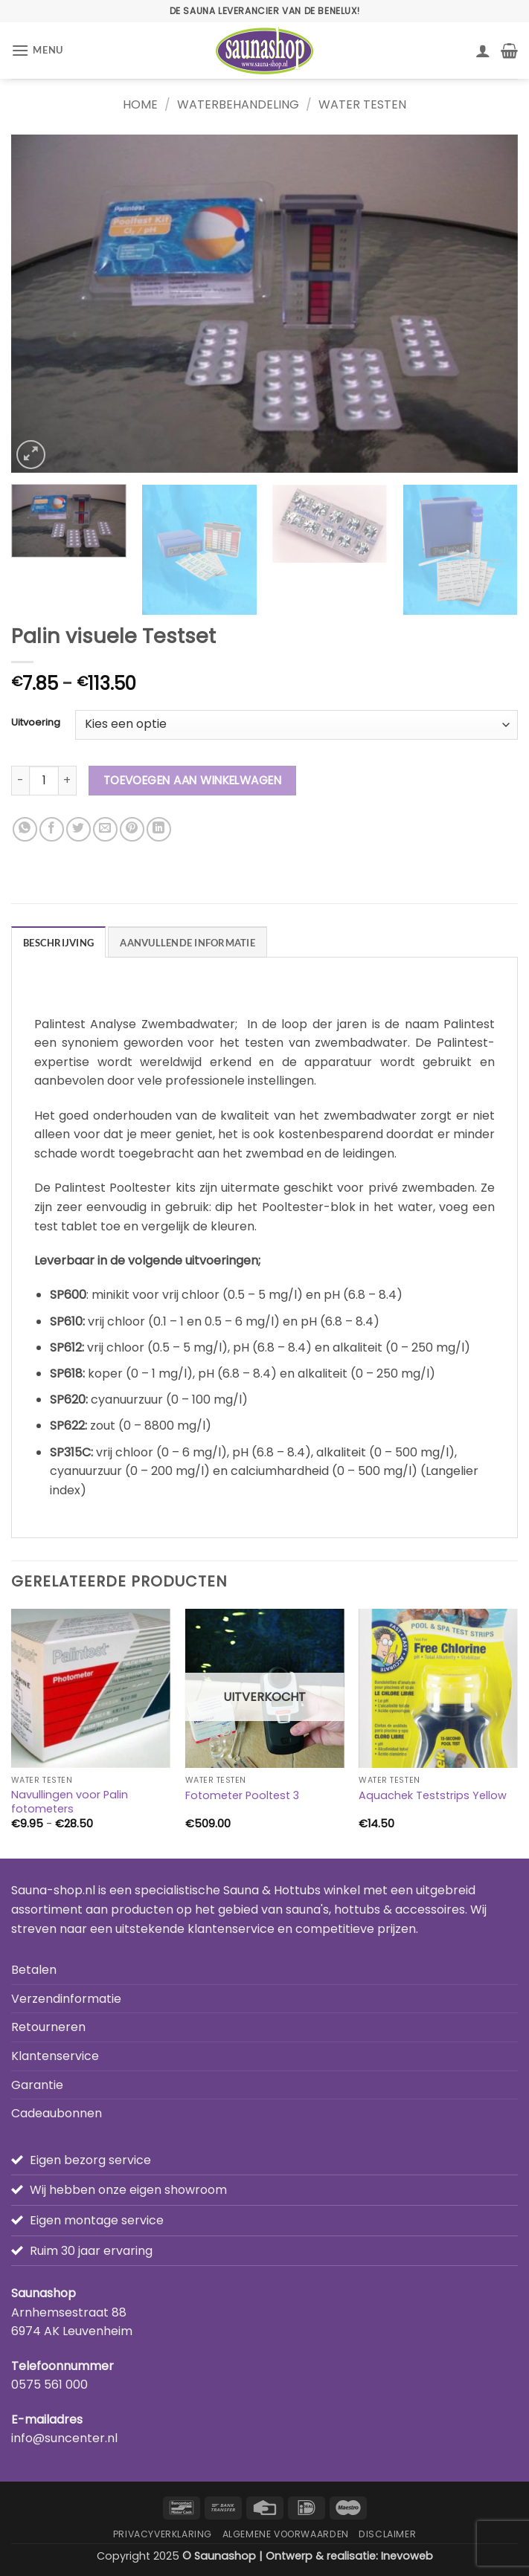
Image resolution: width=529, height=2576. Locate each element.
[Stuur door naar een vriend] (105, 829)
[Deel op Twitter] (78, 829)
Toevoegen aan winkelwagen (192, 780)
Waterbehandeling (238, 104)
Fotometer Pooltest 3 (242, 1796)
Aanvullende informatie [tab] (187, 943)
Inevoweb (407, 2555)
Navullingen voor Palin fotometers (69, 1801)
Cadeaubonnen (56, 2113)
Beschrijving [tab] (58, 943)
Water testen (362, 104)
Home (140, 104)
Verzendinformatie (66, 1998)
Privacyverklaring (162, 2534)
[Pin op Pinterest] (132, 829)
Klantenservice (55, 2056)
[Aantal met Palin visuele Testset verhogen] (68, 780)
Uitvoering (35, 722)
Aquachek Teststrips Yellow (433, 1796)
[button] (37, 50)
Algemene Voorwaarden (285, 2534)
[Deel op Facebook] (51, 829)
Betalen (34, 1969)
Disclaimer (387, 2534)
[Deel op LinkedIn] (159, 829)
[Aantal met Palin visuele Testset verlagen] (20, 780)
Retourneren (48, 2027)
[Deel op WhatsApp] (25, 829)
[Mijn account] (482, 50)
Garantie (37, 2085)
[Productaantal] (44, 780)
